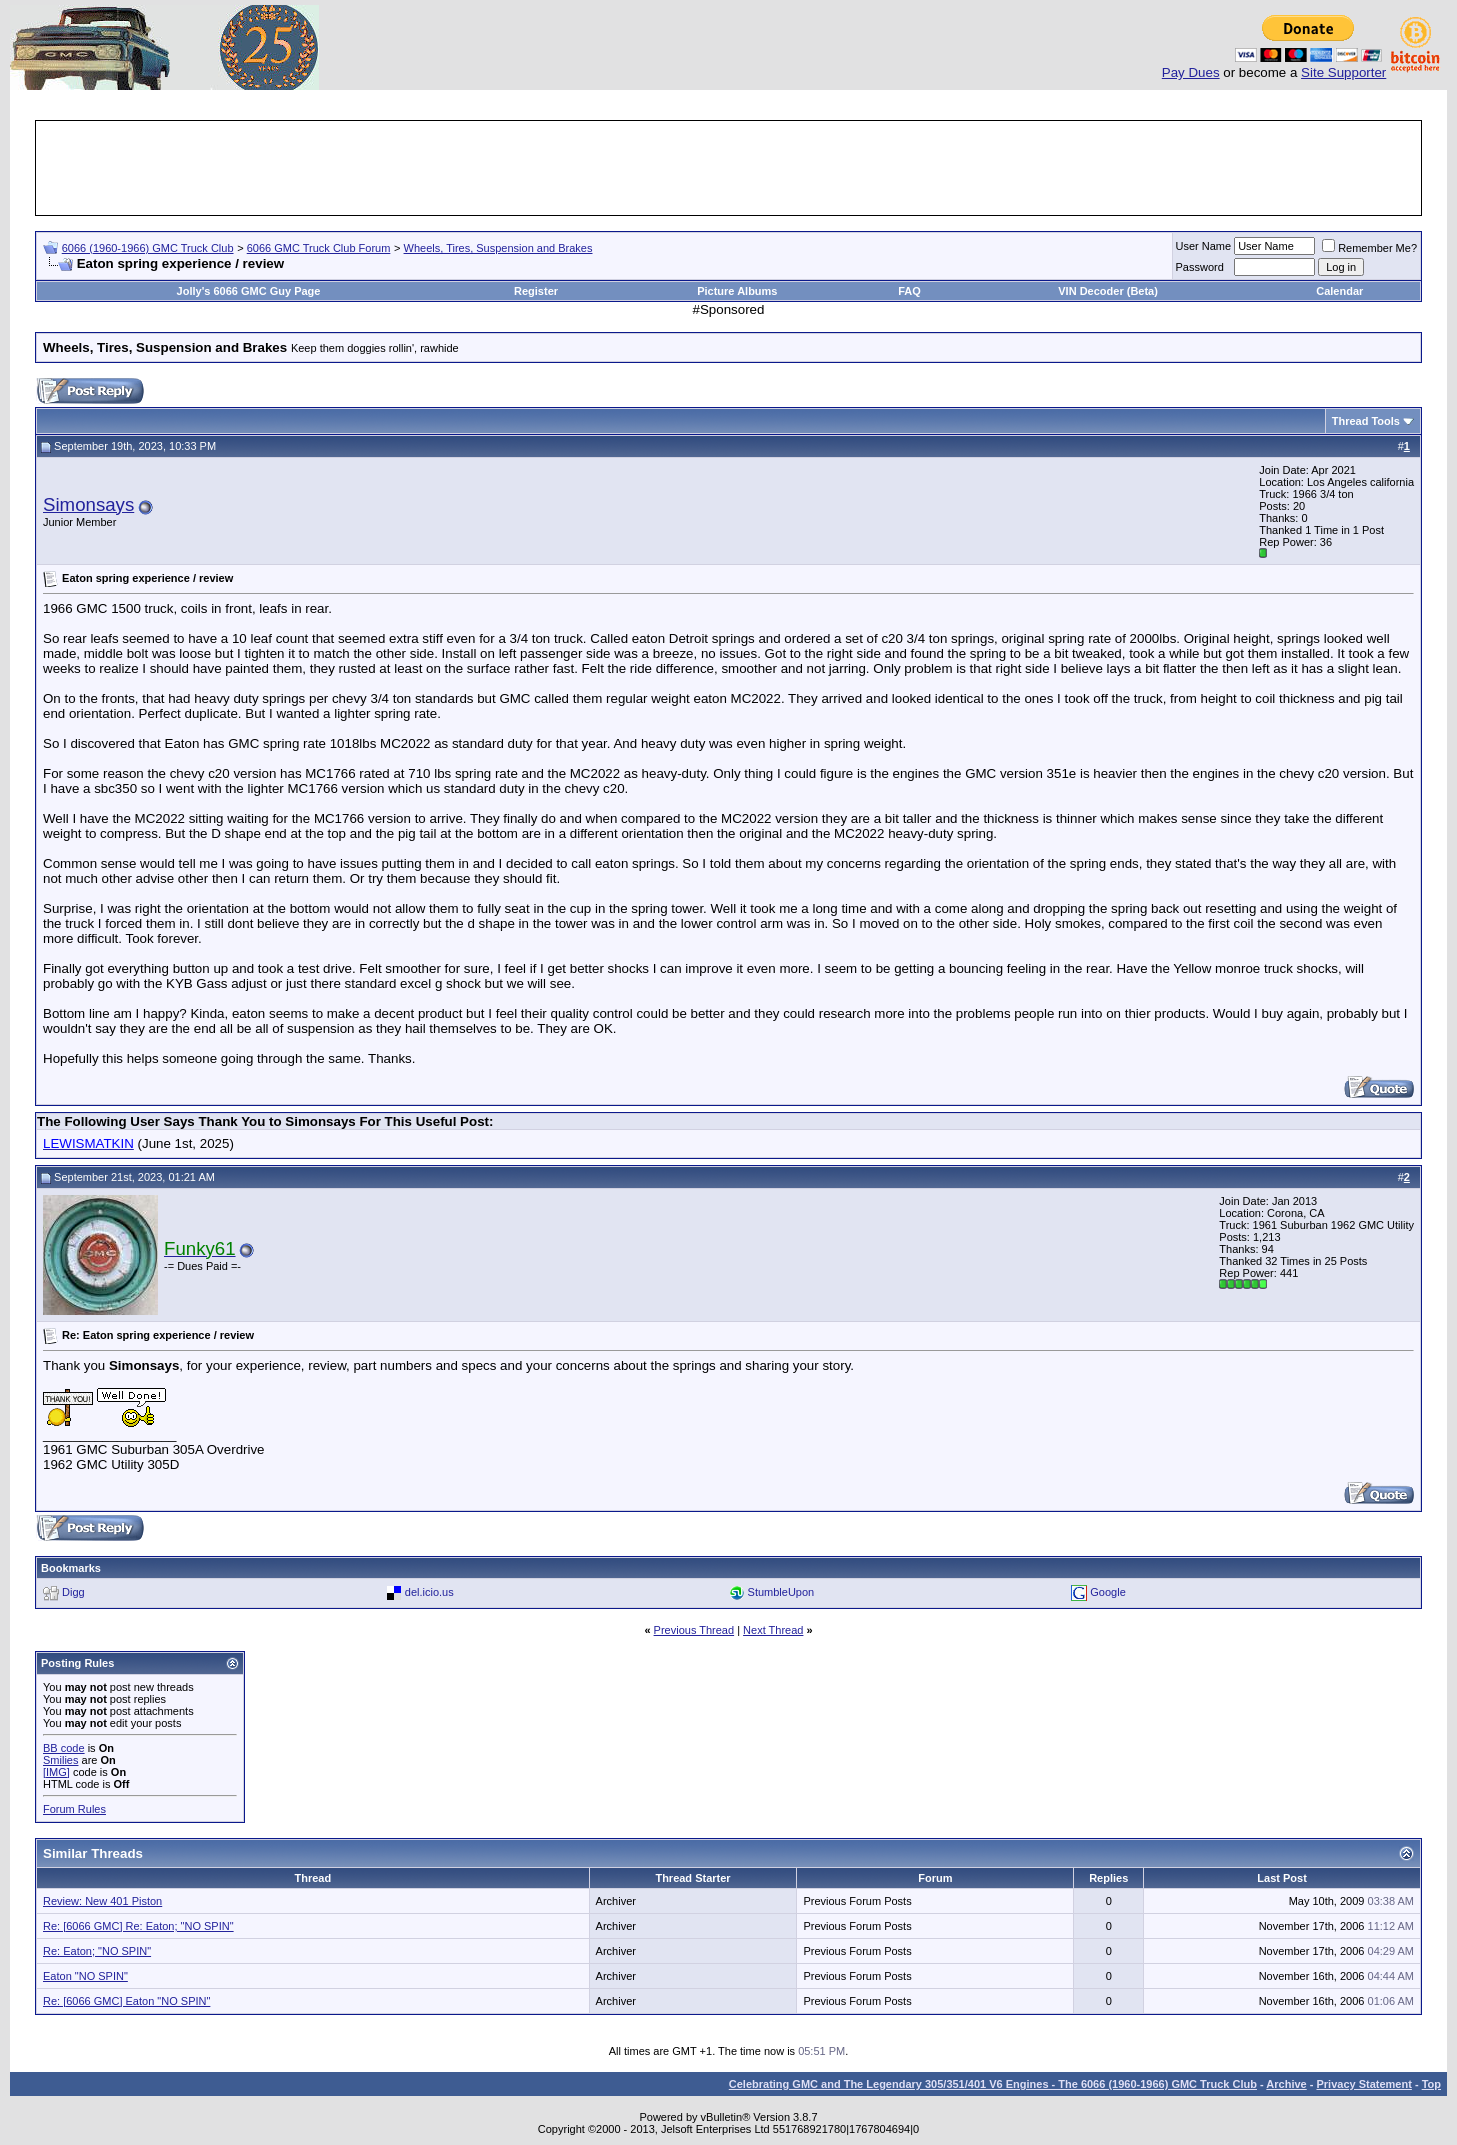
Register (536, 291)
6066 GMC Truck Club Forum (319, 248)
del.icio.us (429, 1592)
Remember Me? (1369, 248)
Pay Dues (1191, 72)
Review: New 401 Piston (102, 1901)
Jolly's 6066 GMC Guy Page (249, 291)
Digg (73, 1592)
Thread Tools (1366, 421)
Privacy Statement (1363, 2084)
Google (1107, 1592)
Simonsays (88, 504)
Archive (1286, 2084)
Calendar (1339, 291)
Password (1200, 267)
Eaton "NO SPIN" (85, 1976)
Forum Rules (74, 1809)
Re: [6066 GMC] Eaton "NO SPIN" (126, 2001)
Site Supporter (1343, 72)
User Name (1204, 246)
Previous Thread (694, 1630)
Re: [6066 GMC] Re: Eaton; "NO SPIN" (138, 1926)
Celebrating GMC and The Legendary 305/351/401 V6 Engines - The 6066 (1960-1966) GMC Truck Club (993, 2084)
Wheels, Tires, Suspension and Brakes (498, 248)
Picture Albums (737, 291)
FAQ (909, 291)
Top (1431, 2084)
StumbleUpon (781, 1592)
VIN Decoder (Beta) (1108, 291)
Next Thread (773, 1630)
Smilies (60, 1760)
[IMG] (56, 1772)
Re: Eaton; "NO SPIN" (97, 1951)
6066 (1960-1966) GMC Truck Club (148, 248)
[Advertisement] (729, 168)
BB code (64, 1748)
